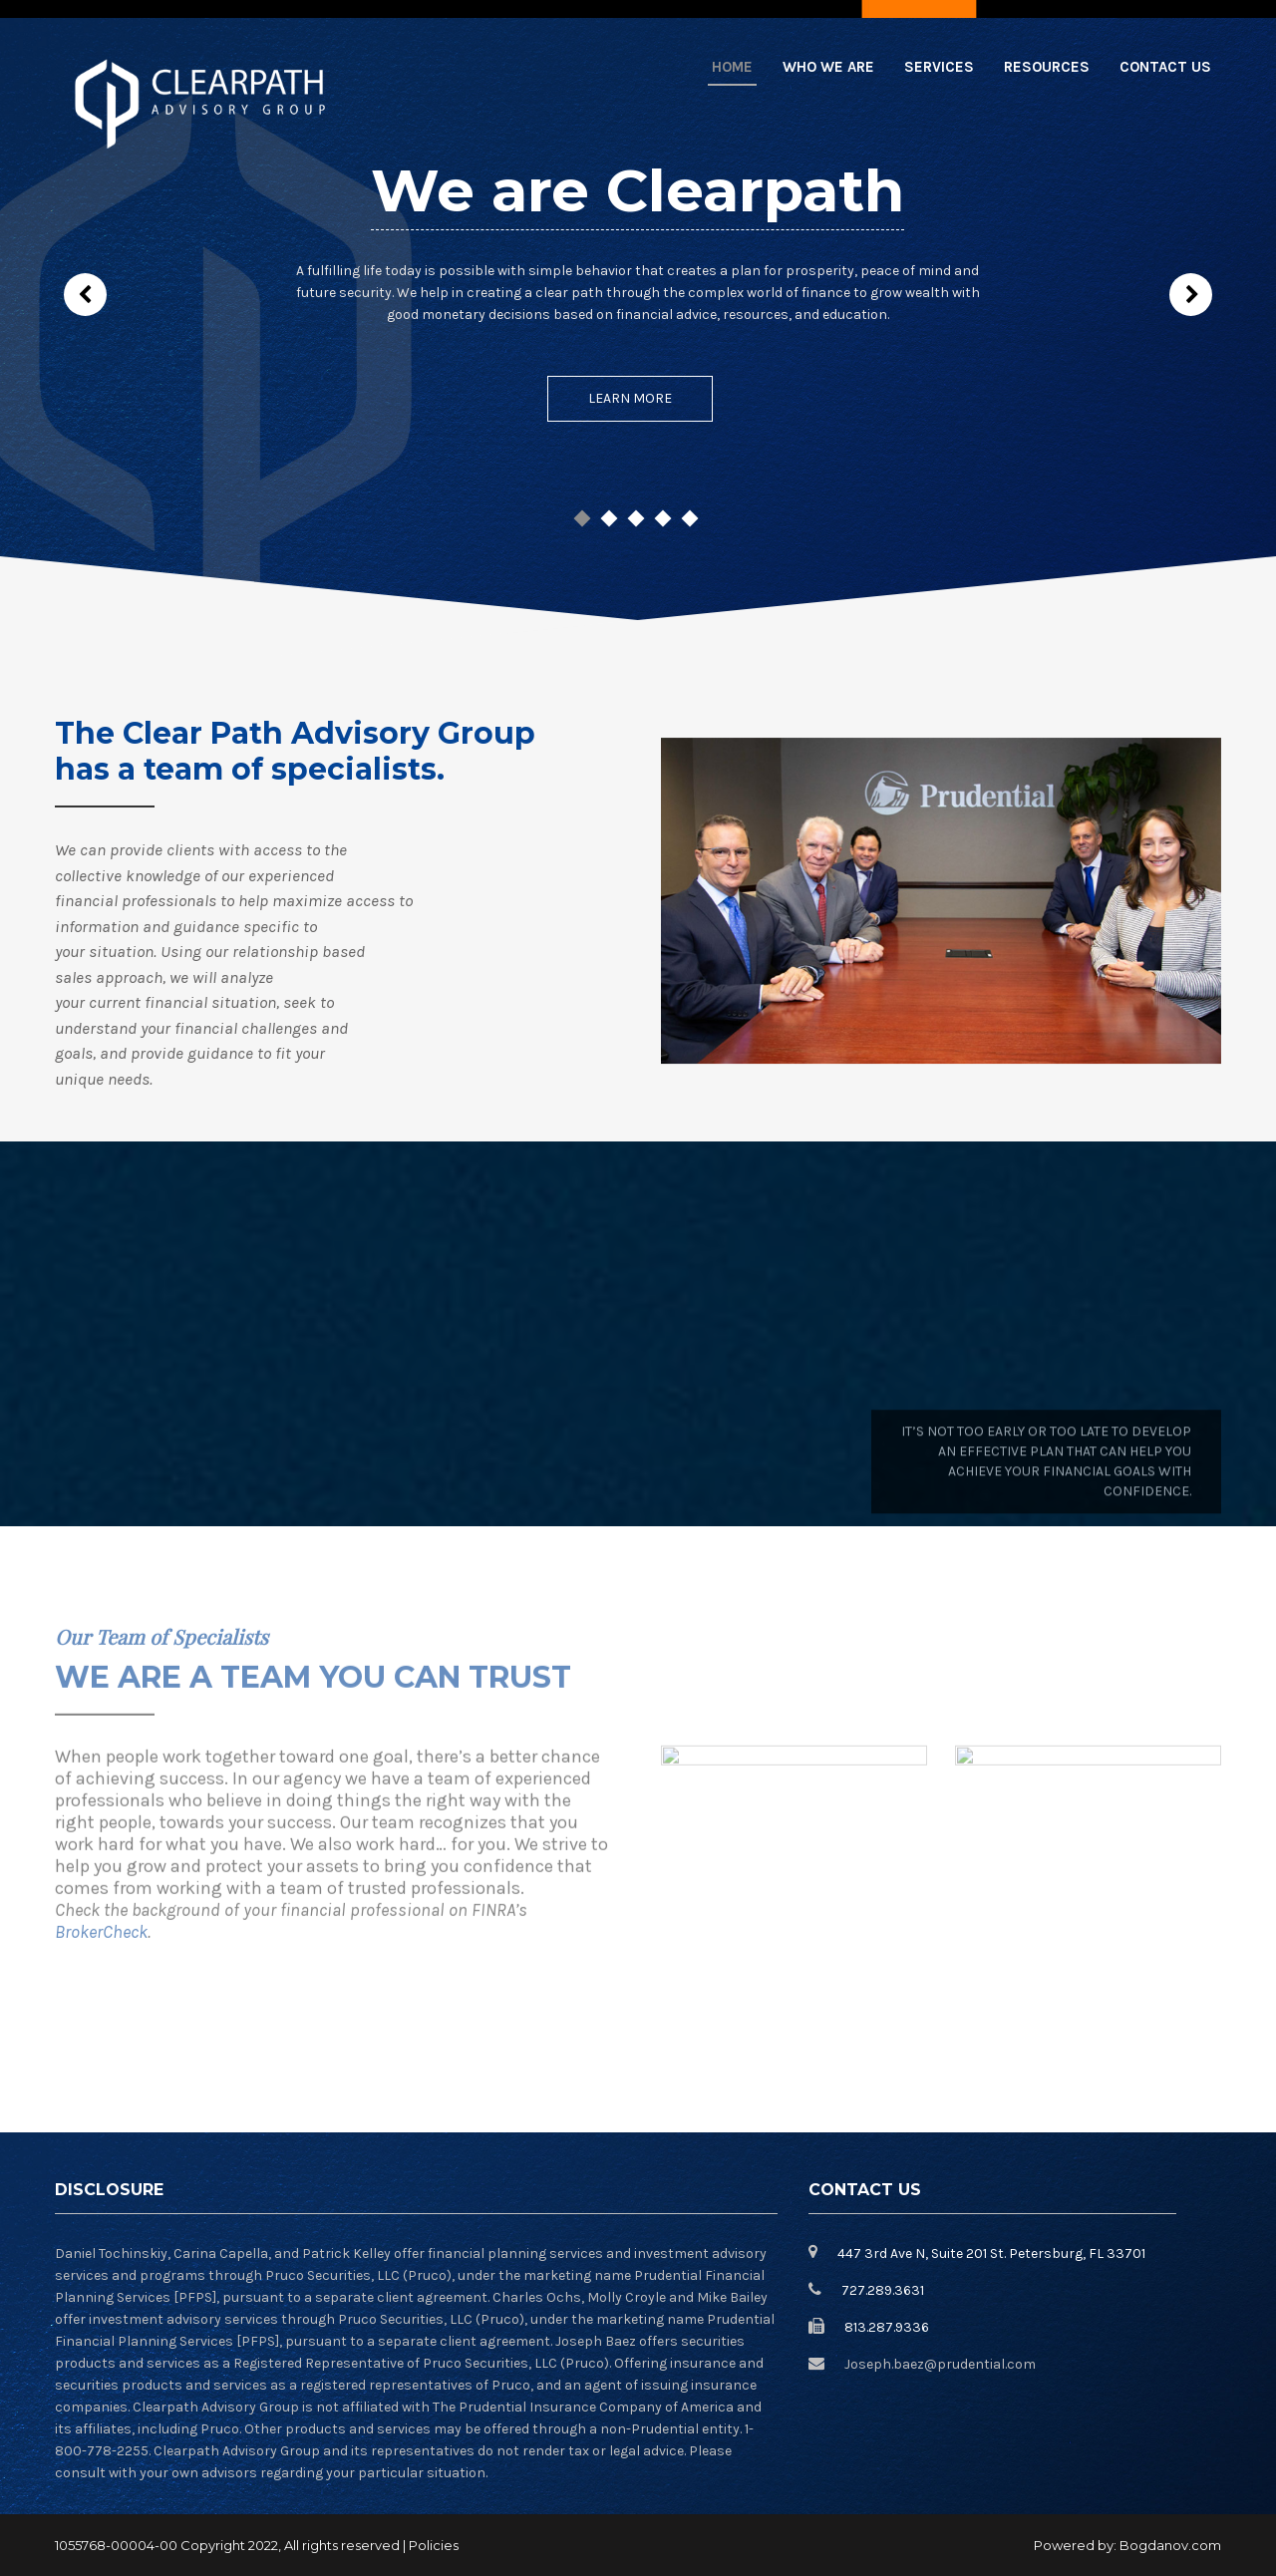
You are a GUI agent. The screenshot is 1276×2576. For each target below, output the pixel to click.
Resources (1047, 67)
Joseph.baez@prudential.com (940, 2364)
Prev (85, 294)
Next (1190, 294)
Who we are (828, 67)
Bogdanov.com (1170, 2545)
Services (939, 67)
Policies (434, 2545)
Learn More (630, 398)
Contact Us (1165, 67)
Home (732, 67)
